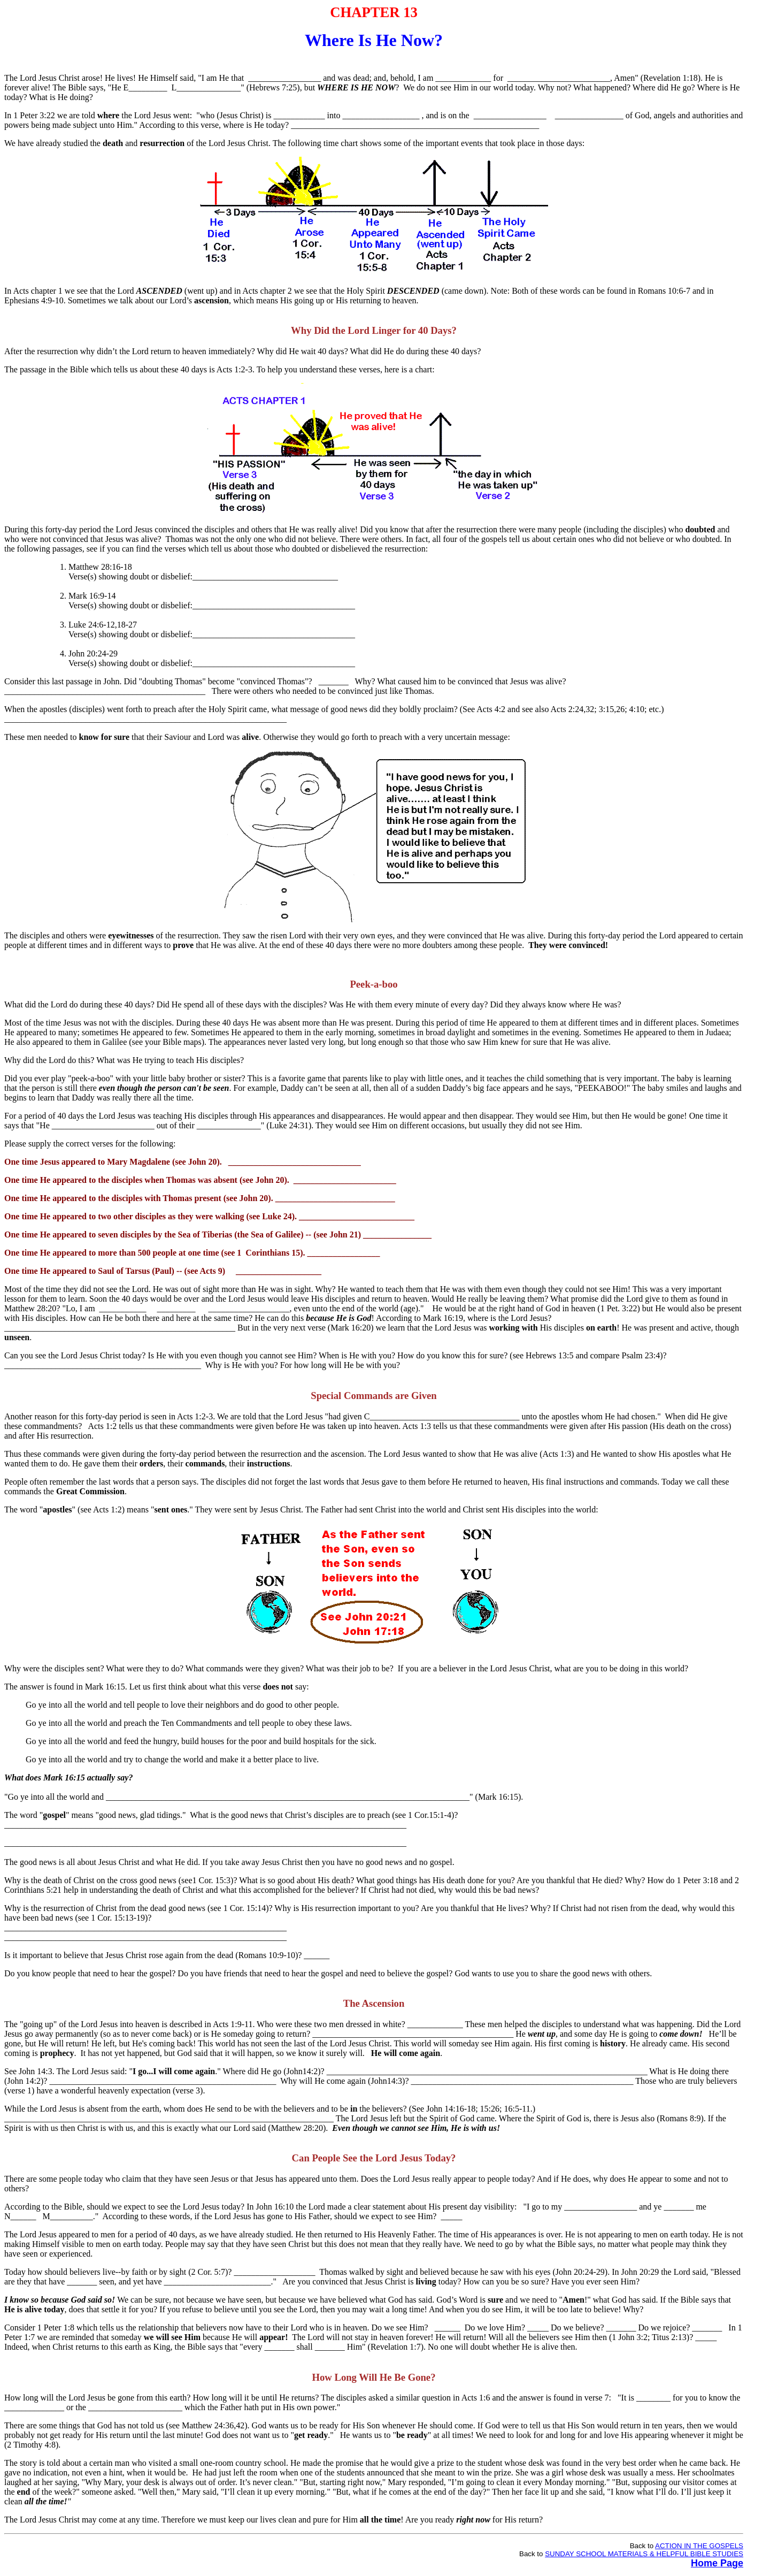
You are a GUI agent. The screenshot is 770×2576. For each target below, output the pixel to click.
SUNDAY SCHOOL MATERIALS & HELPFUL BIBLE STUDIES (644, 2554)
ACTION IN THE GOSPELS (699, 2546)
